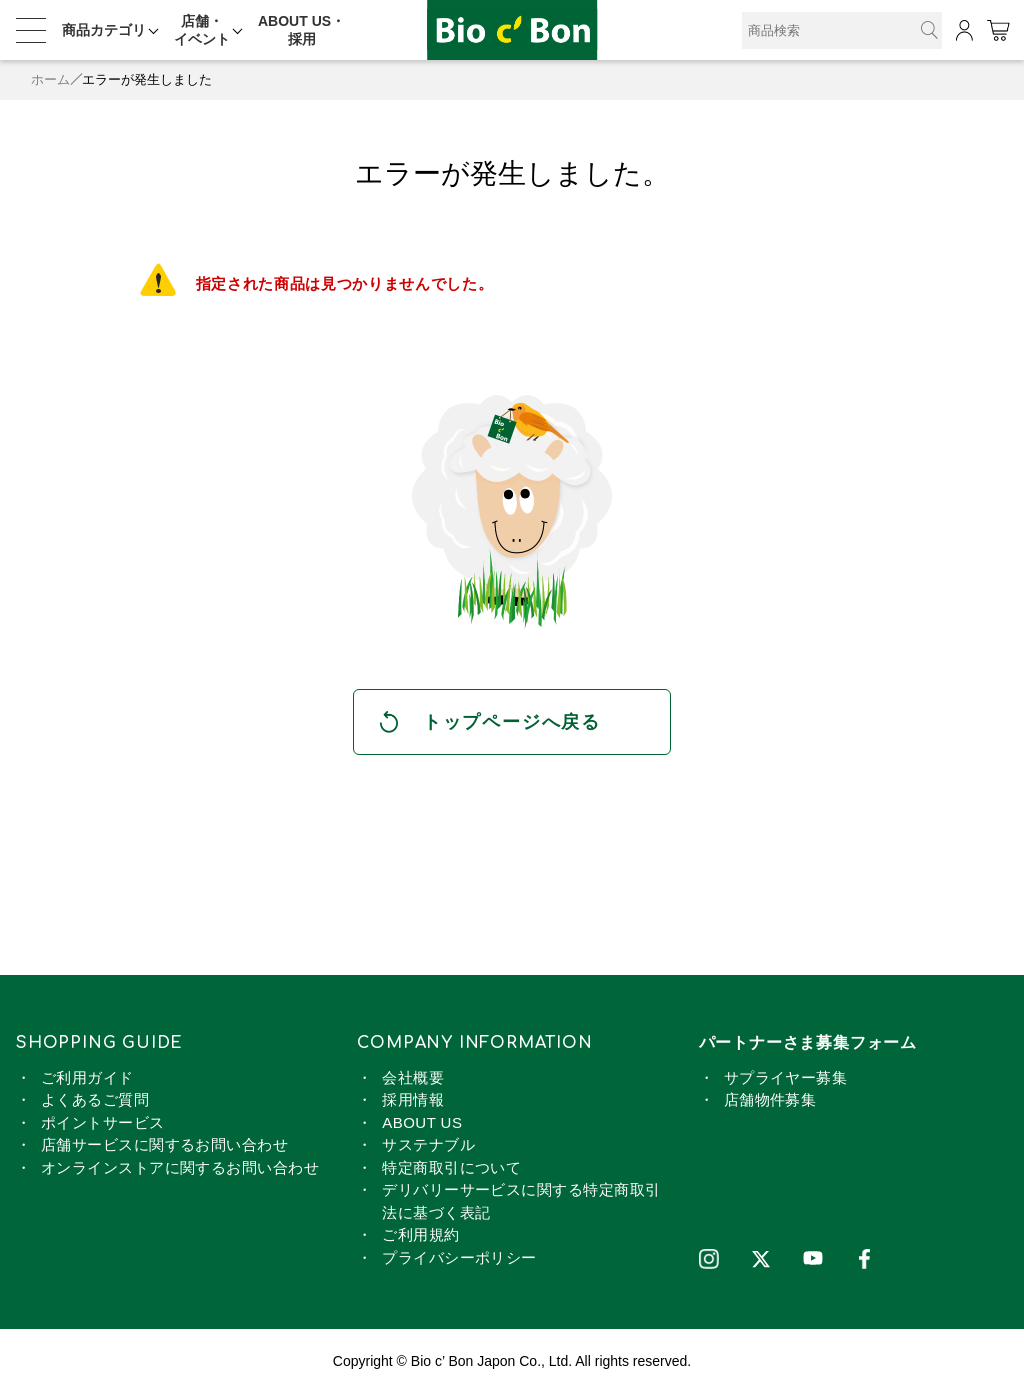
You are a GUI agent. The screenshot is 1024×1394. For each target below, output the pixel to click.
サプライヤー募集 (786, 1077)
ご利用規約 (420, 1234)
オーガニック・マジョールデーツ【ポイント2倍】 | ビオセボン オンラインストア (512, 30)
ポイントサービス (103, 1122)
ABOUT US (422, 1122)
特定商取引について (451, 1167)
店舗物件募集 (770, 1099)
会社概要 (413, 1077)
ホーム (50, 79)
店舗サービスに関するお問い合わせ (164, 1144)
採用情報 (413, 1099)
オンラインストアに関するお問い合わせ (180, 1167)
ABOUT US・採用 (301, 30)
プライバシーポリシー (459, 1257)
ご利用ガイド (87, 1077)
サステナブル (428, 1144)
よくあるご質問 (95, 1099)
